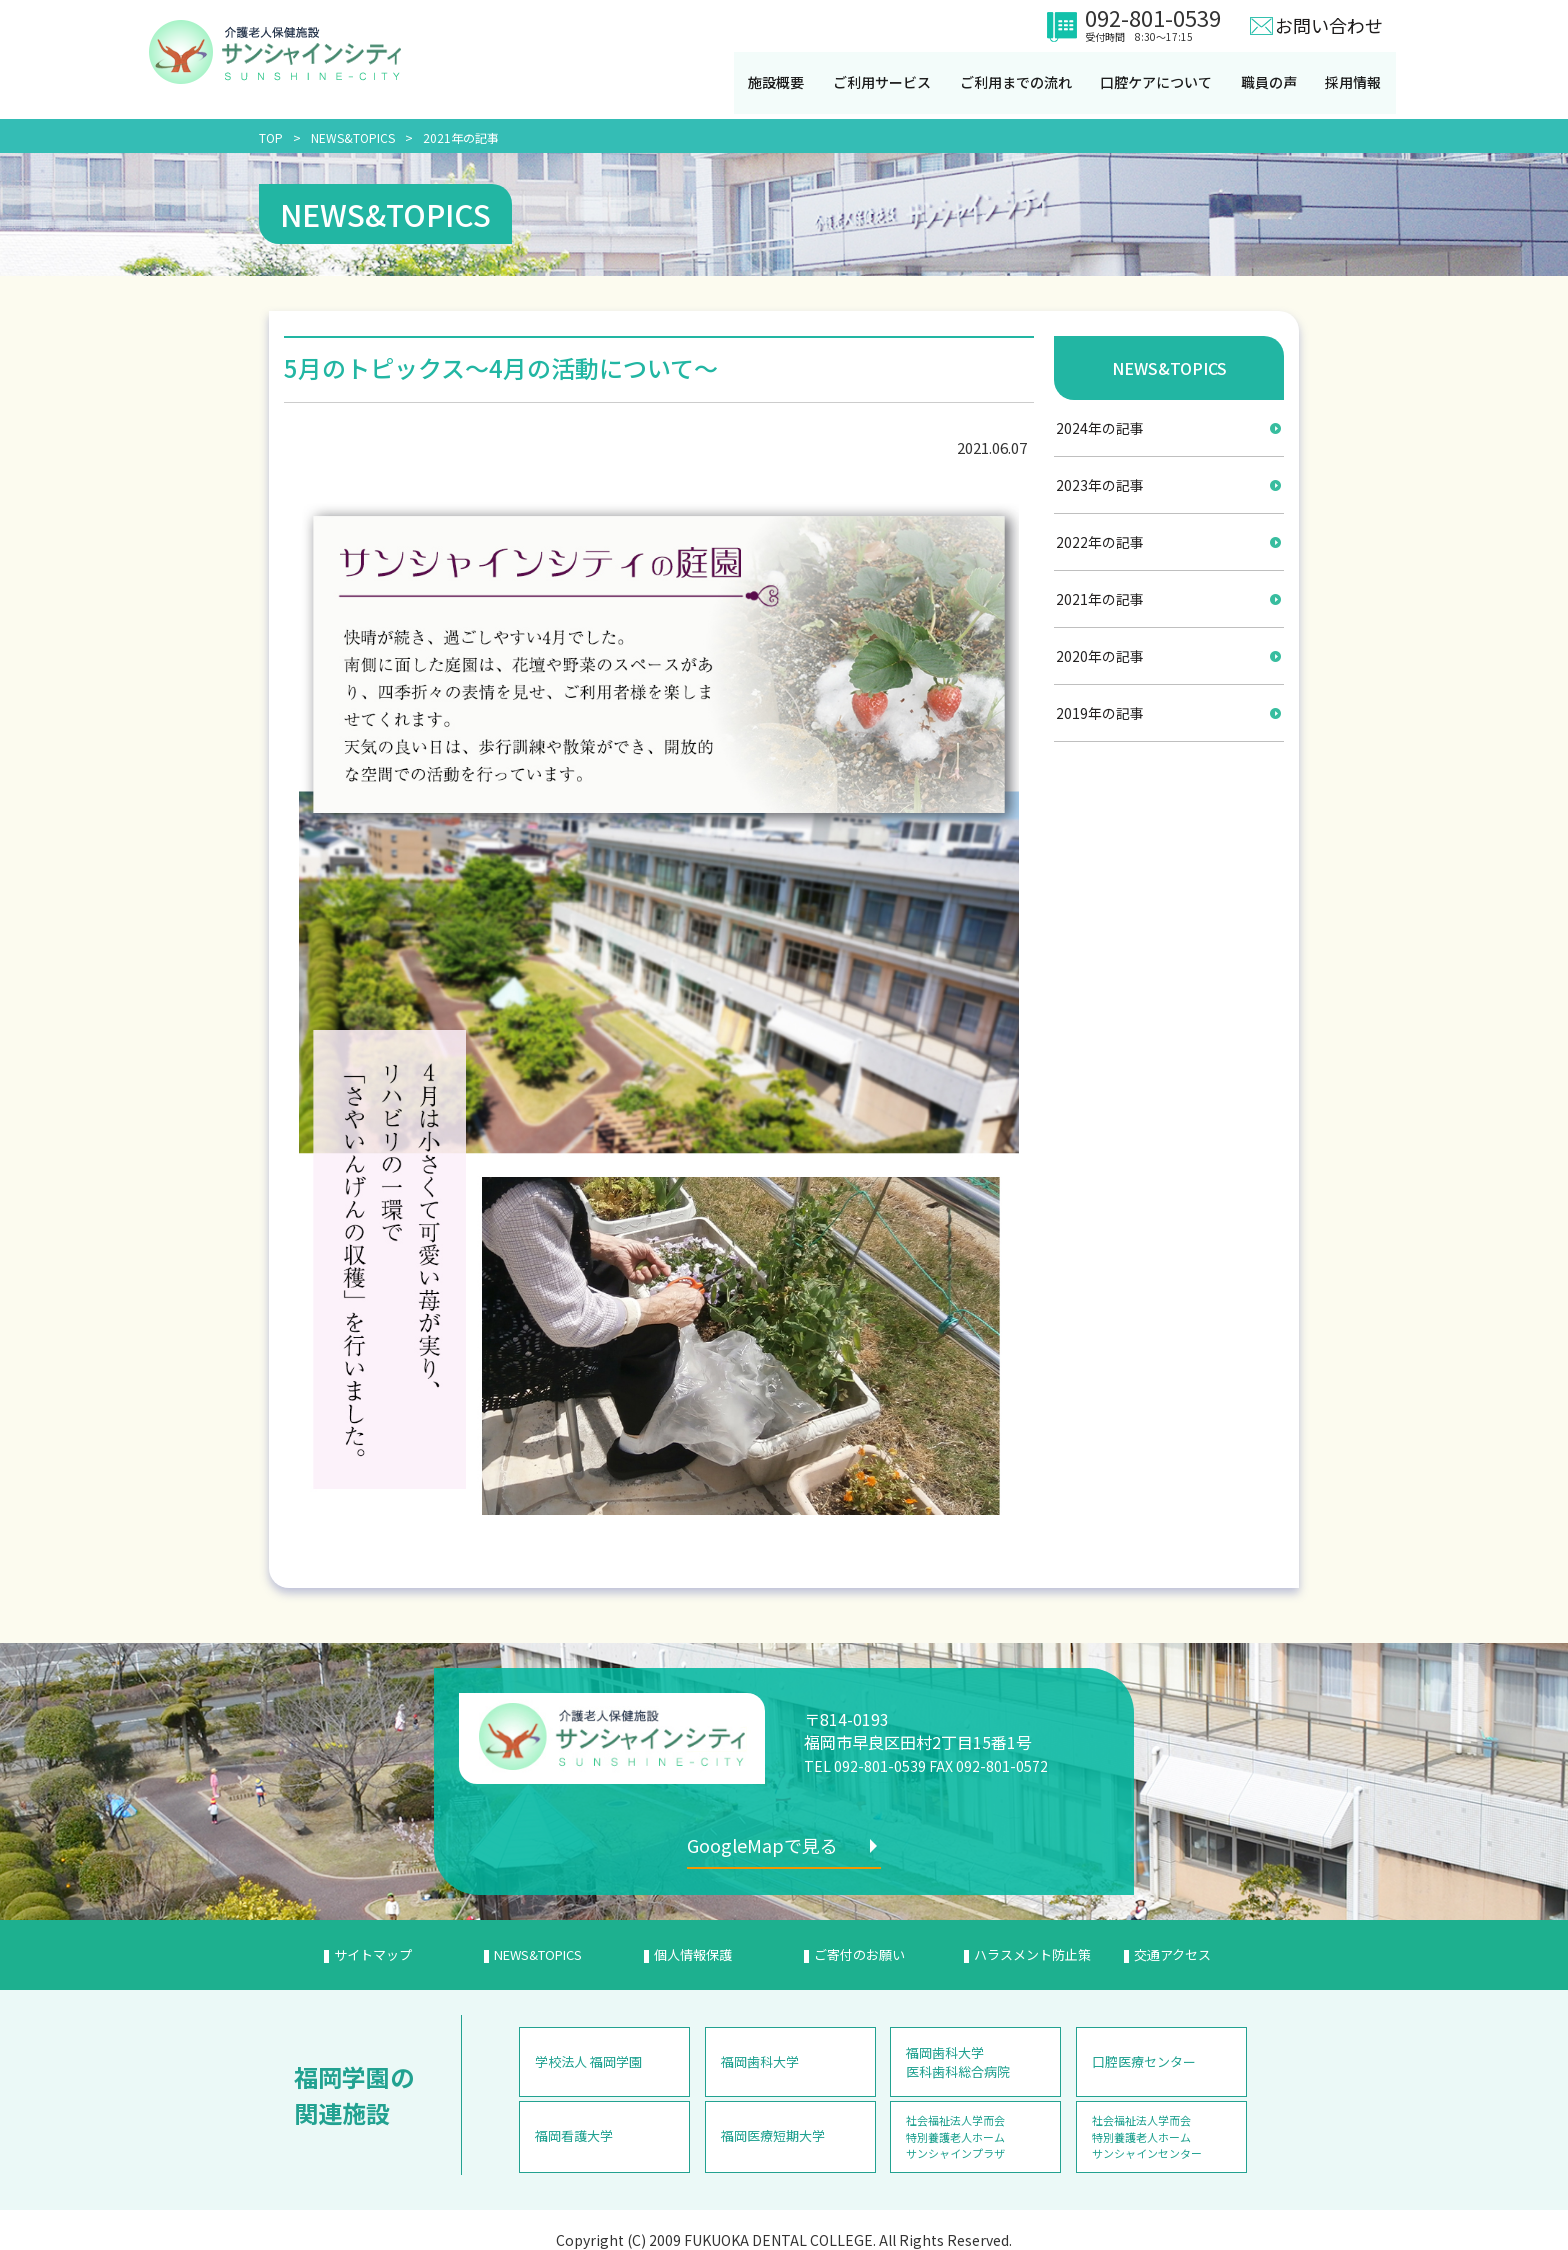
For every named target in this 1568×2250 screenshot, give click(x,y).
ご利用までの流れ (1019, 83)
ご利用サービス (884, 83)
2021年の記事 (461, 137)
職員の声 (1275, 83)
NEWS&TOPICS (353, 137)
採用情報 (1361, 83)
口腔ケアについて (1161, 83)
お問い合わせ (1329, 25)
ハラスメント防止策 (1032, 1953)
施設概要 (777, 83)
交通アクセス (1172, 1953)
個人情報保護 (693, 1953)
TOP (271, 137)
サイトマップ (373, 1953)
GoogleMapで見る (769, 1845)
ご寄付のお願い (859, 1953)
